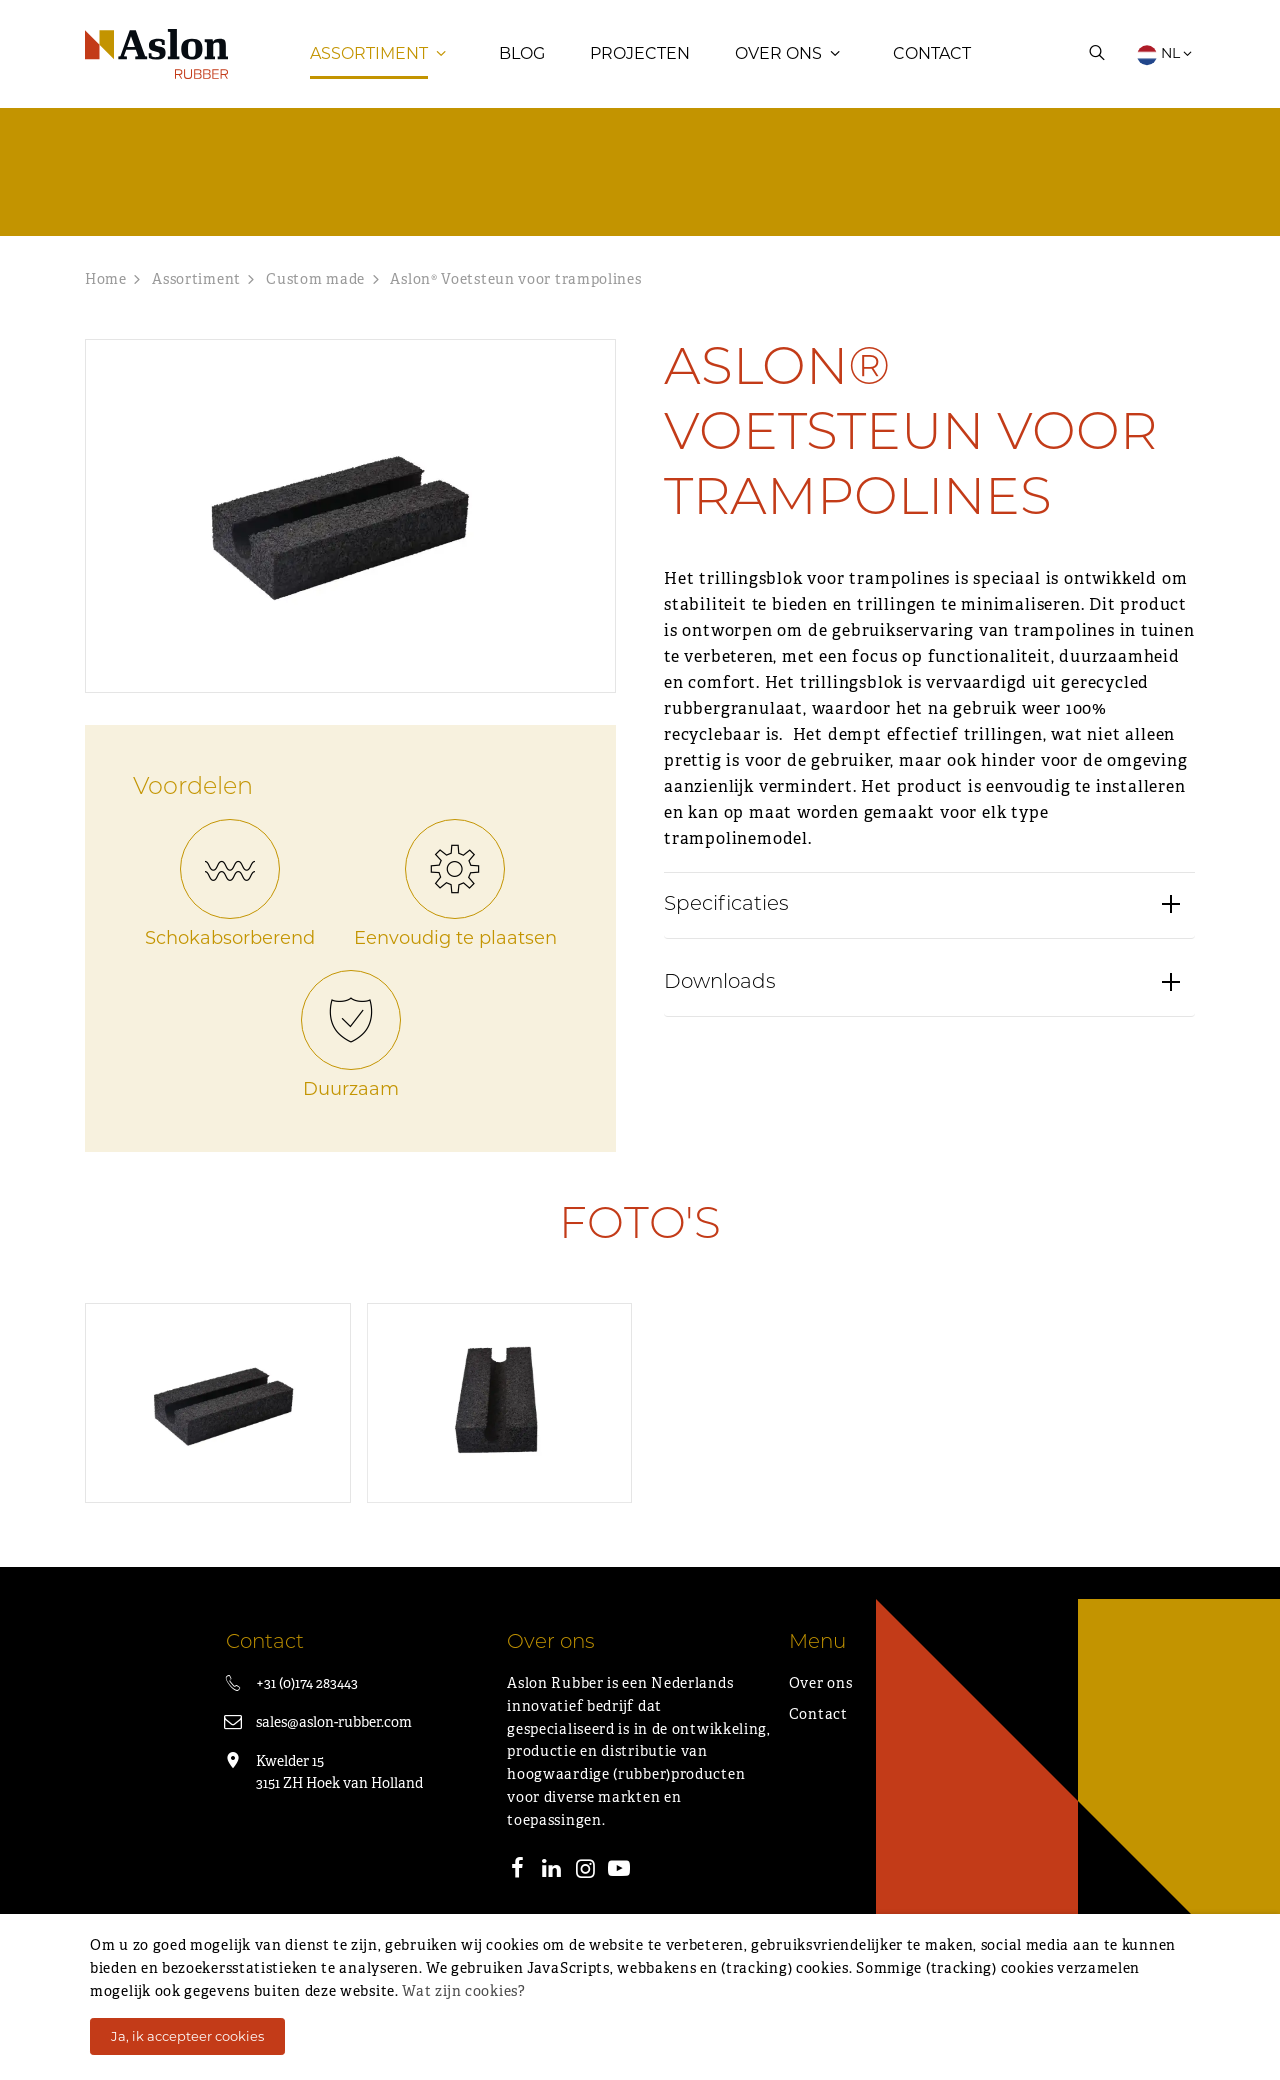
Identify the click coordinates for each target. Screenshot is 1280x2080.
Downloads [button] (720, 1017)
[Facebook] (518, 1893)
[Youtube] (619, 1893)
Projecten (640, 64)
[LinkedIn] (552, 1893)
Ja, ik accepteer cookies (187, 2036)
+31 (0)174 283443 (307, 1705)
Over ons (778, 64)
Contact (932, 64)
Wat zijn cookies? (463, 1991)
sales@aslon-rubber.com (334, 1744)
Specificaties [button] (726, 939)
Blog (522, 64)
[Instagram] (586, 1893)
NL (1166, 65)
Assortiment (369, 64)
